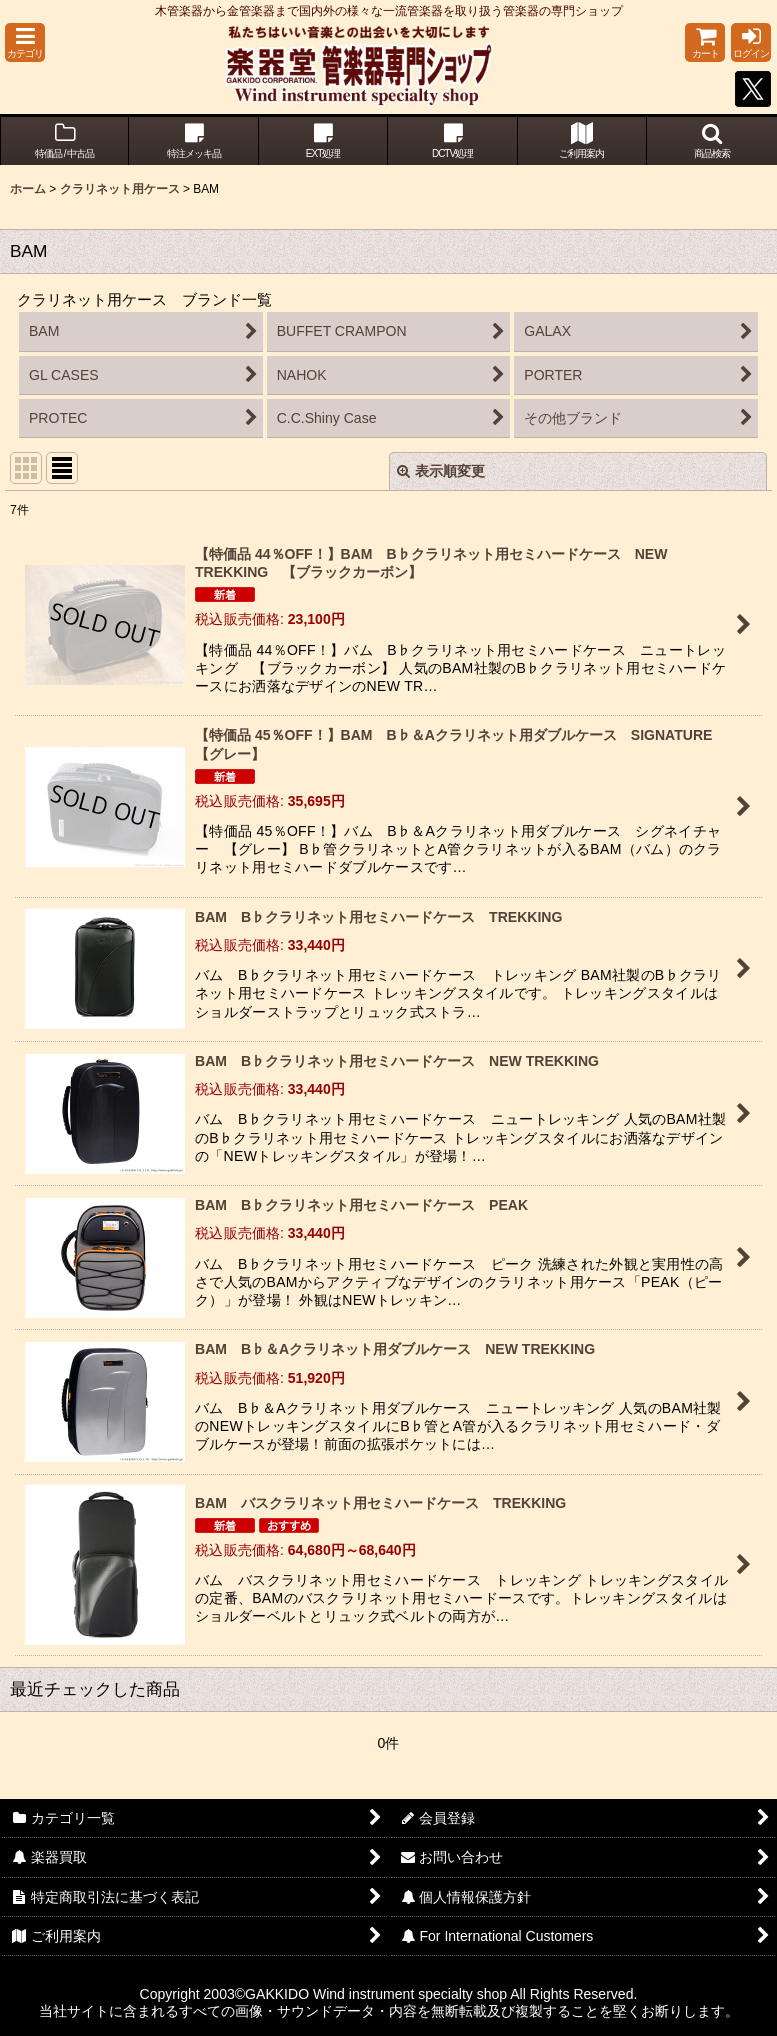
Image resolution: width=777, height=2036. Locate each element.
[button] (25, 42)
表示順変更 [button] (441, 471)
